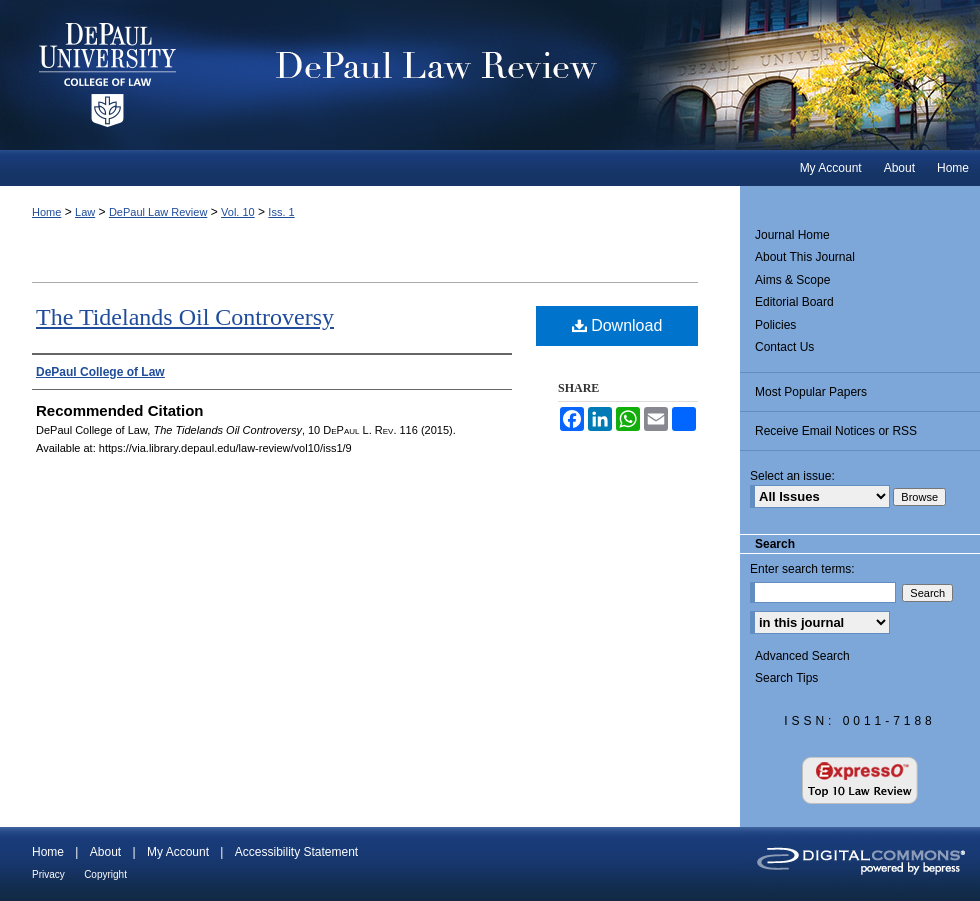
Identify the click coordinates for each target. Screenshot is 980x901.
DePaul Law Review (599, 75)
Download (617, 325)
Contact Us (784, 347)
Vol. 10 (238, 212)
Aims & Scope (792, 280)
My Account (178, 852)
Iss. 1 (281, 212)
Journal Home (792, 235)
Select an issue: (792, 476)
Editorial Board (794, 302)
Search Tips (786, 678)
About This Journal (805, 257)
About (105, 852)
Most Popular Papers (811, 392)
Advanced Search (802, 656)
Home (46, 212)
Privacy (48, 874)
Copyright (105, 874)
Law (85, 212)
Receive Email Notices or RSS (836, 431)
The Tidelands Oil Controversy (185, 317)
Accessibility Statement (296, 852)
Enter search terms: (802, 569)
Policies (775, 325)
